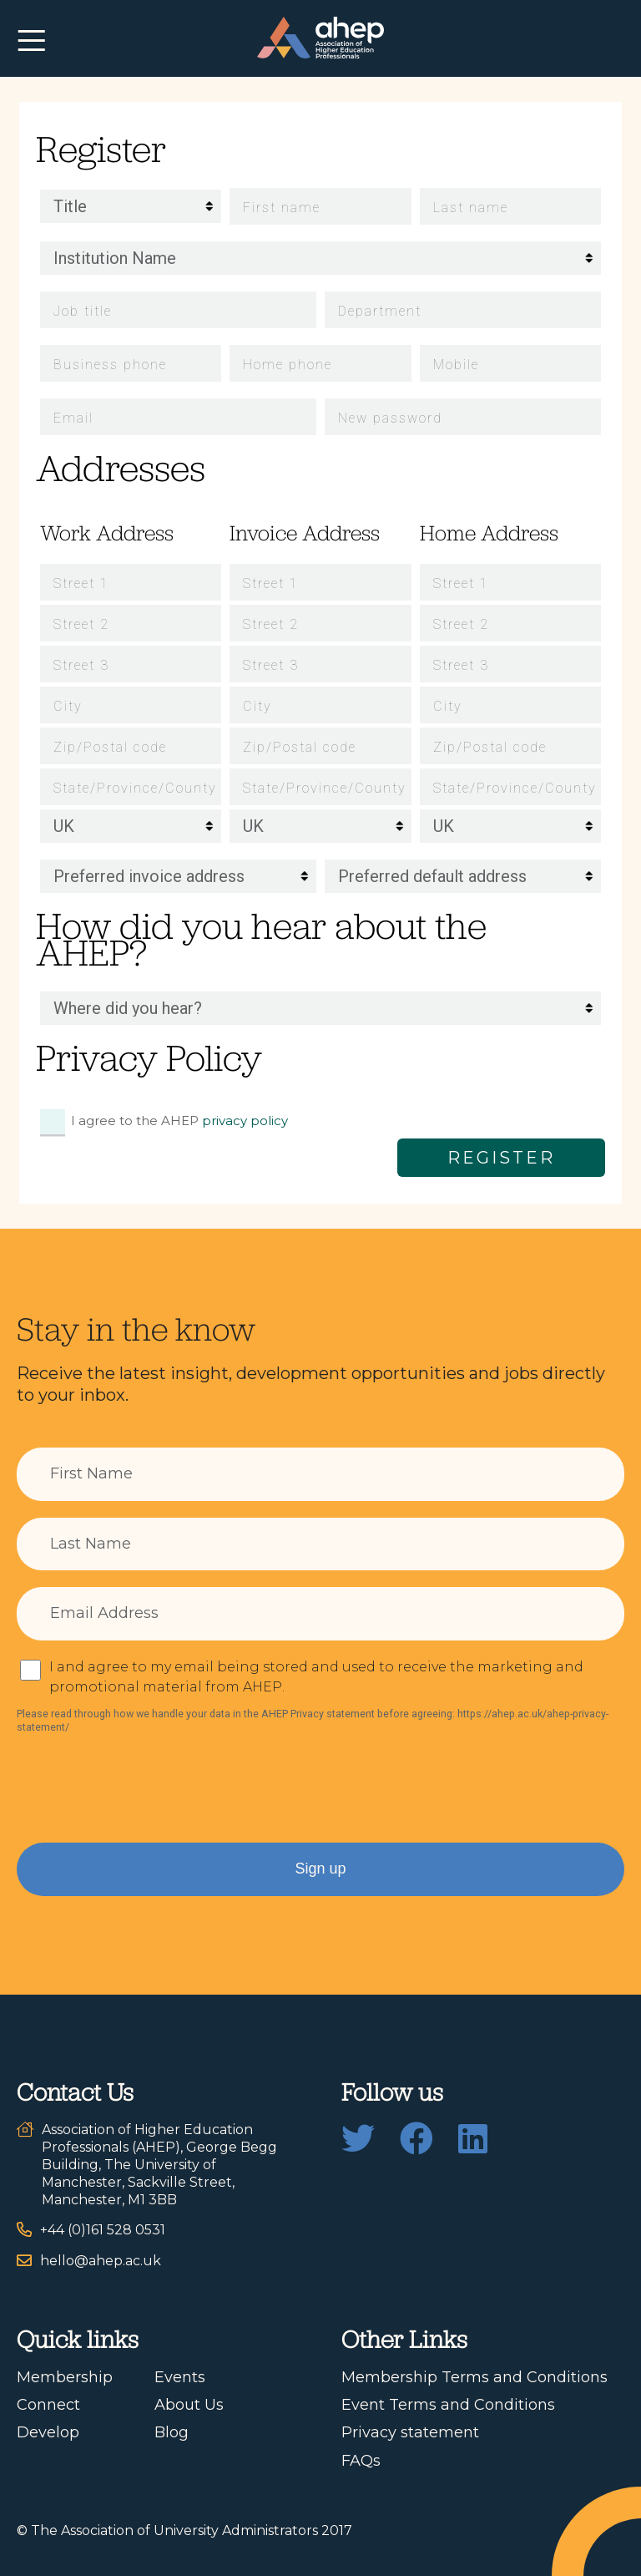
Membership (65, 2377)
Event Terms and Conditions (448, 2405)
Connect (48, 2405)
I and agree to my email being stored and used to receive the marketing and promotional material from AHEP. (316, 1677)
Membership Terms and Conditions (474, 2377)
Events (179, 2377)
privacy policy (245, 1120)
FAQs (361, 2461)
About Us (189, 2405)
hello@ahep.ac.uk (100, 2261)
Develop (48, 2432)
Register (501, 1158)
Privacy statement (410, 2432)
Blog (171, 2432)
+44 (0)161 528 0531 (102, 2230)
